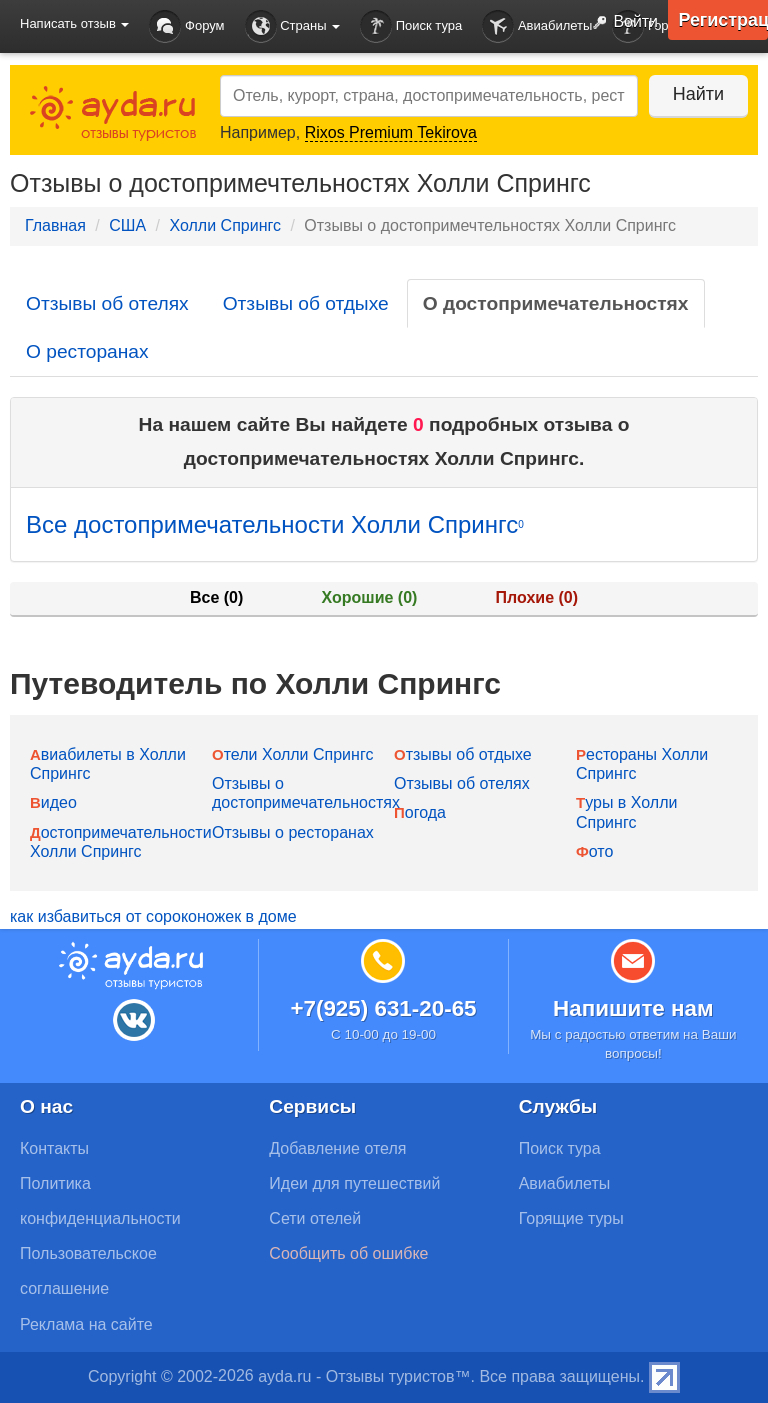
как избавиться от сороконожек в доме (153, 916)
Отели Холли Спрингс (292, 754)
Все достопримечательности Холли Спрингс (275, 524)
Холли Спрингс (224, 225)
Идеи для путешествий (354, 1183)
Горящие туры (571, 1218)
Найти (697, 94)
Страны (293, 26)
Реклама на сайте (86, 1324)
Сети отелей (315, 1218)
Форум (186, 26)
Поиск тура (411, 26)
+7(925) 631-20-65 (383, 1008)
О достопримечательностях (556, 303)
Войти (621, 23)
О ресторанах (87, 351)
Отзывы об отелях (107, 303)
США (127, 225)
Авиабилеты (537, 26)
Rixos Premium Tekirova (391, 132)
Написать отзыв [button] (74, 23)
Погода (420, 812)
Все (216, 597)
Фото (594, 851)
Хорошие (370, 597)
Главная (55, 225)
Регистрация (723, 20)
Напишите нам (633, 1008)
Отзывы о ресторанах (293, 832)
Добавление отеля (337, 1148)
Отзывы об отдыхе (306, 303)
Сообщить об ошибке (348, 1253)
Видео (53, 802)
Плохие (537, 597)
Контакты (54, 1148)
